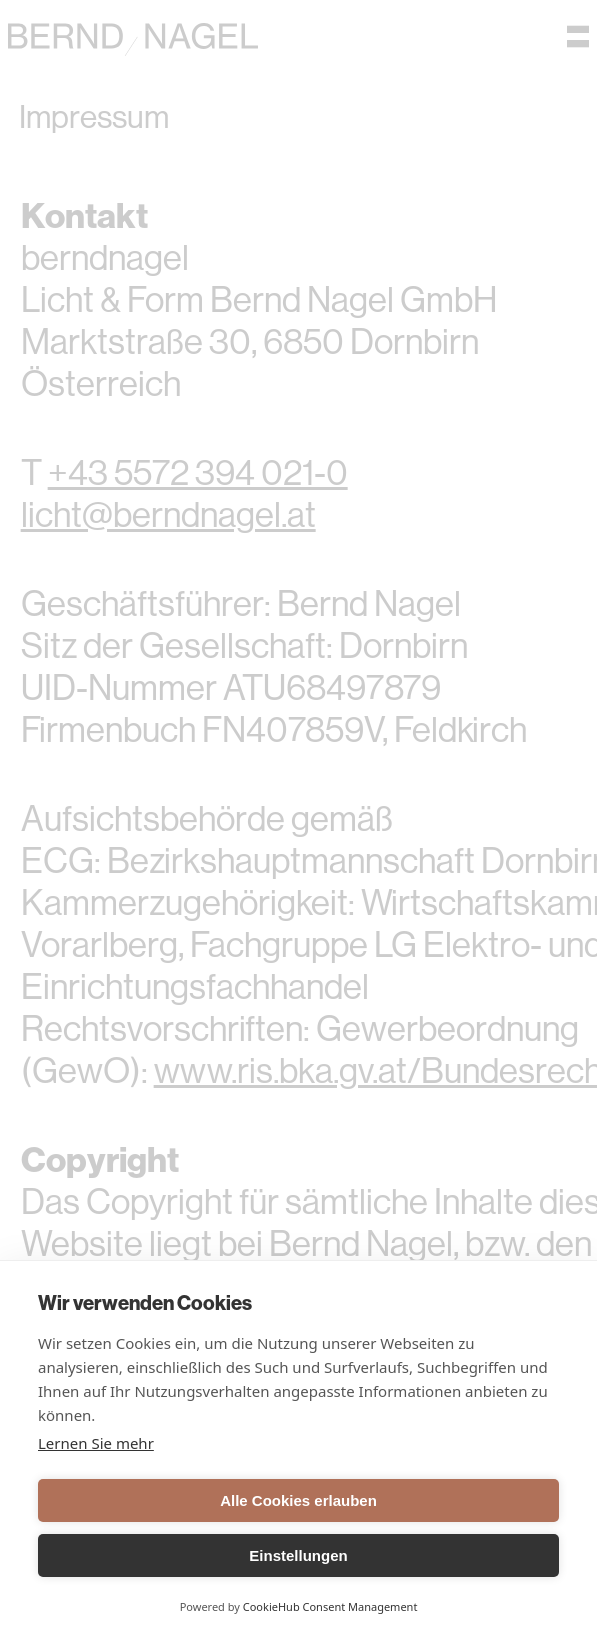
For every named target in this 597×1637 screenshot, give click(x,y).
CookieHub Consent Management (330, 1606)
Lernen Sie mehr (96, 1443)
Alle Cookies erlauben (298, 1500)
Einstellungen (298, 1555)
